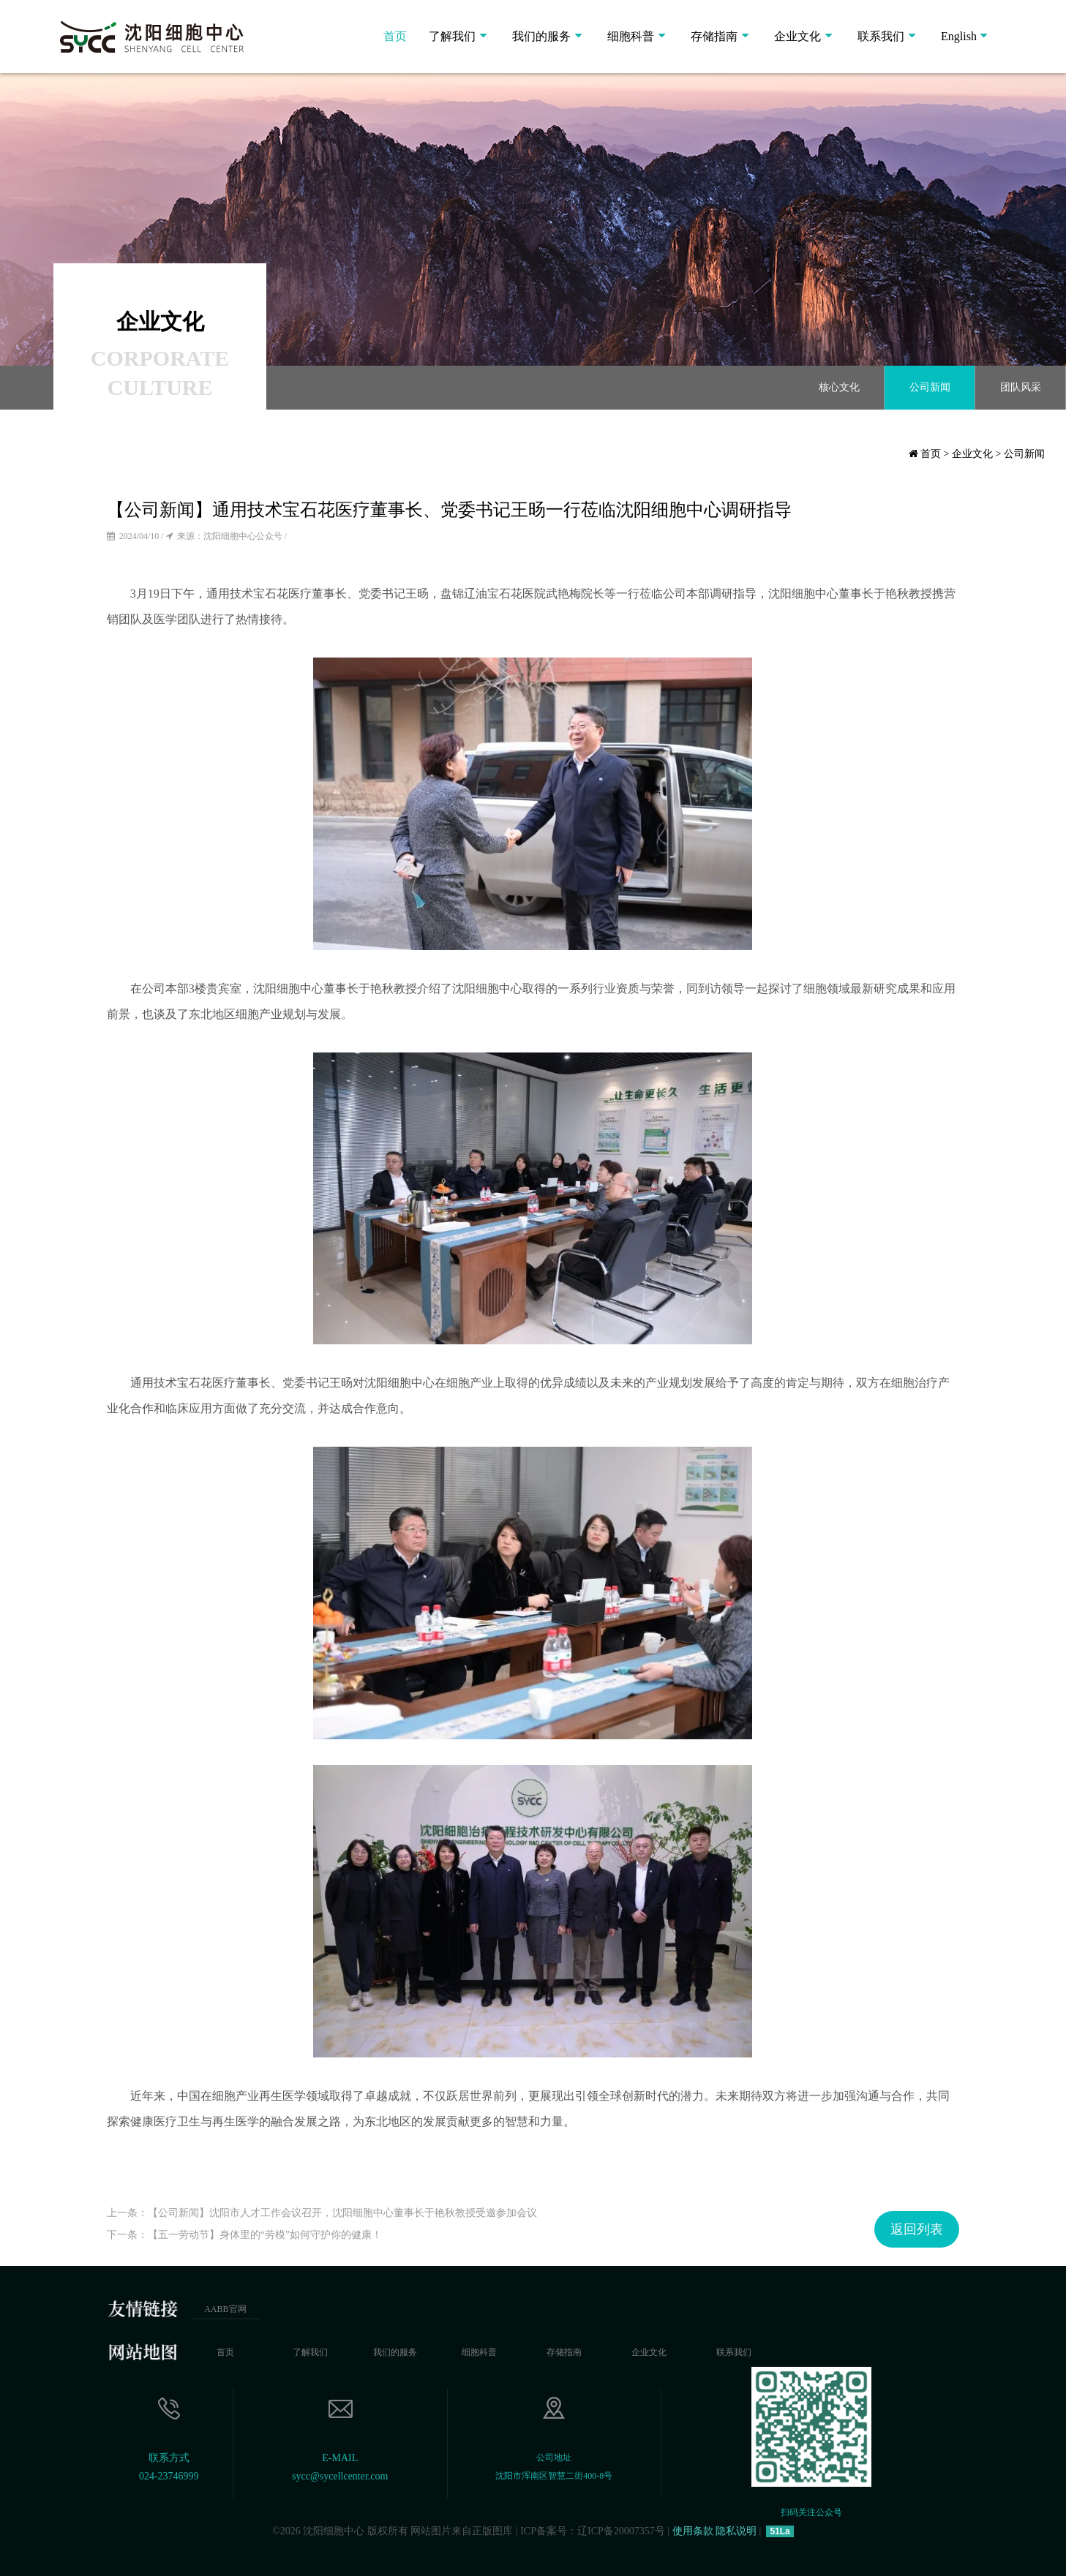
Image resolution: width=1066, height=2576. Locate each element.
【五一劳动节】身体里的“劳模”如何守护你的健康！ (265, 2234)
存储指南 (714, 36)
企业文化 (797, 36)
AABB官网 (225, 2309)
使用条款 (692, 2531)
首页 (395, 36)
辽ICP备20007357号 (621, 2531)
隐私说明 (736, 2531)
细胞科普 (630, 36)
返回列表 (916, 2229)
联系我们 (880, 36)
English (959, 36)
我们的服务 (541, 36)
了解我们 (452, 36)
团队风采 (1020, 387)
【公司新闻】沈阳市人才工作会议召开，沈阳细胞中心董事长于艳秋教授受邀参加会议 (342, 2212)
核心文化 (839, 387)
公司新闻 (929, 387)
